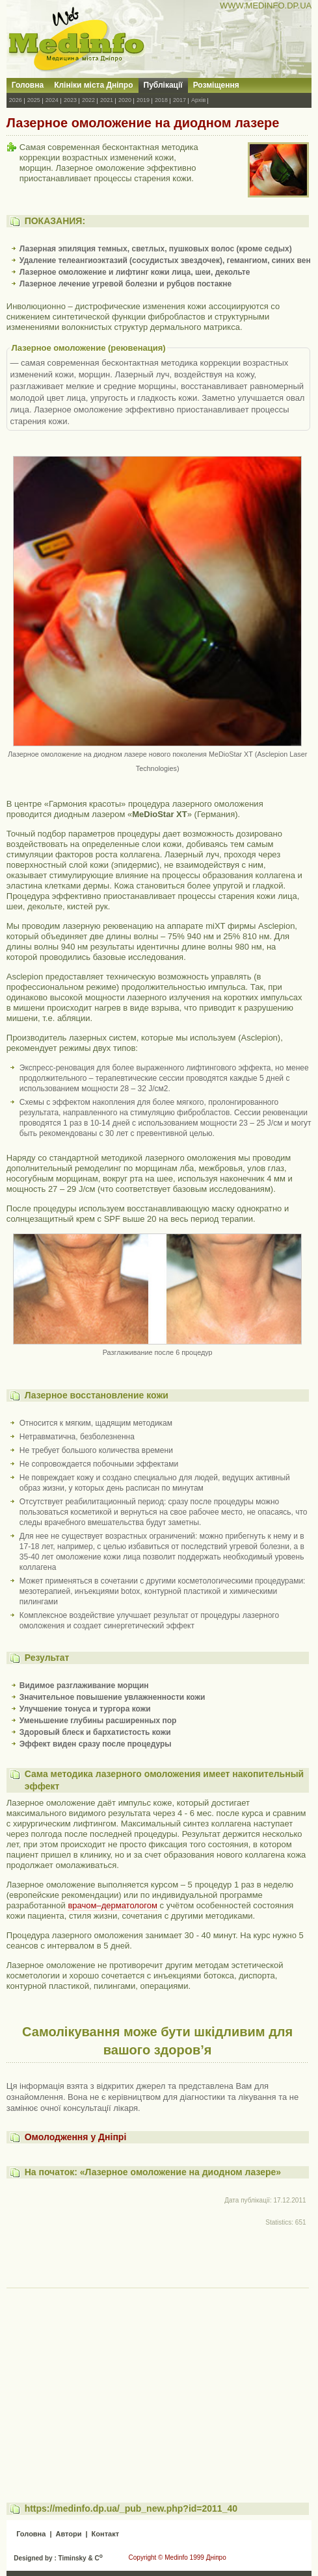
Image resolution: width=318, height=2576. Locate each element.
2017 (179, 100)
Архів (198, 100)
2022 (88, 100)
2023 (70, 100)
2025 (33, 100)
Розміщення (216, 85)
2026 (15, 100)
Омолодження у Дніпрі (76, 2137)
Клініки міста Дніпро (93, 85)
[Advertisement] (158, 2383)
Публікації (163, 85)
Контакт (105, 2534)
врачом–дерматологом (112, 1905)
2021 (106, 100)
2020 (124, 100)
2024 (52, 100)
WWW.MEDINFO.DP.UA (265, 5)
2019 (143, 100)
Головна (28, 85)
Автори (68, 2534)
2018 (161, 100)
